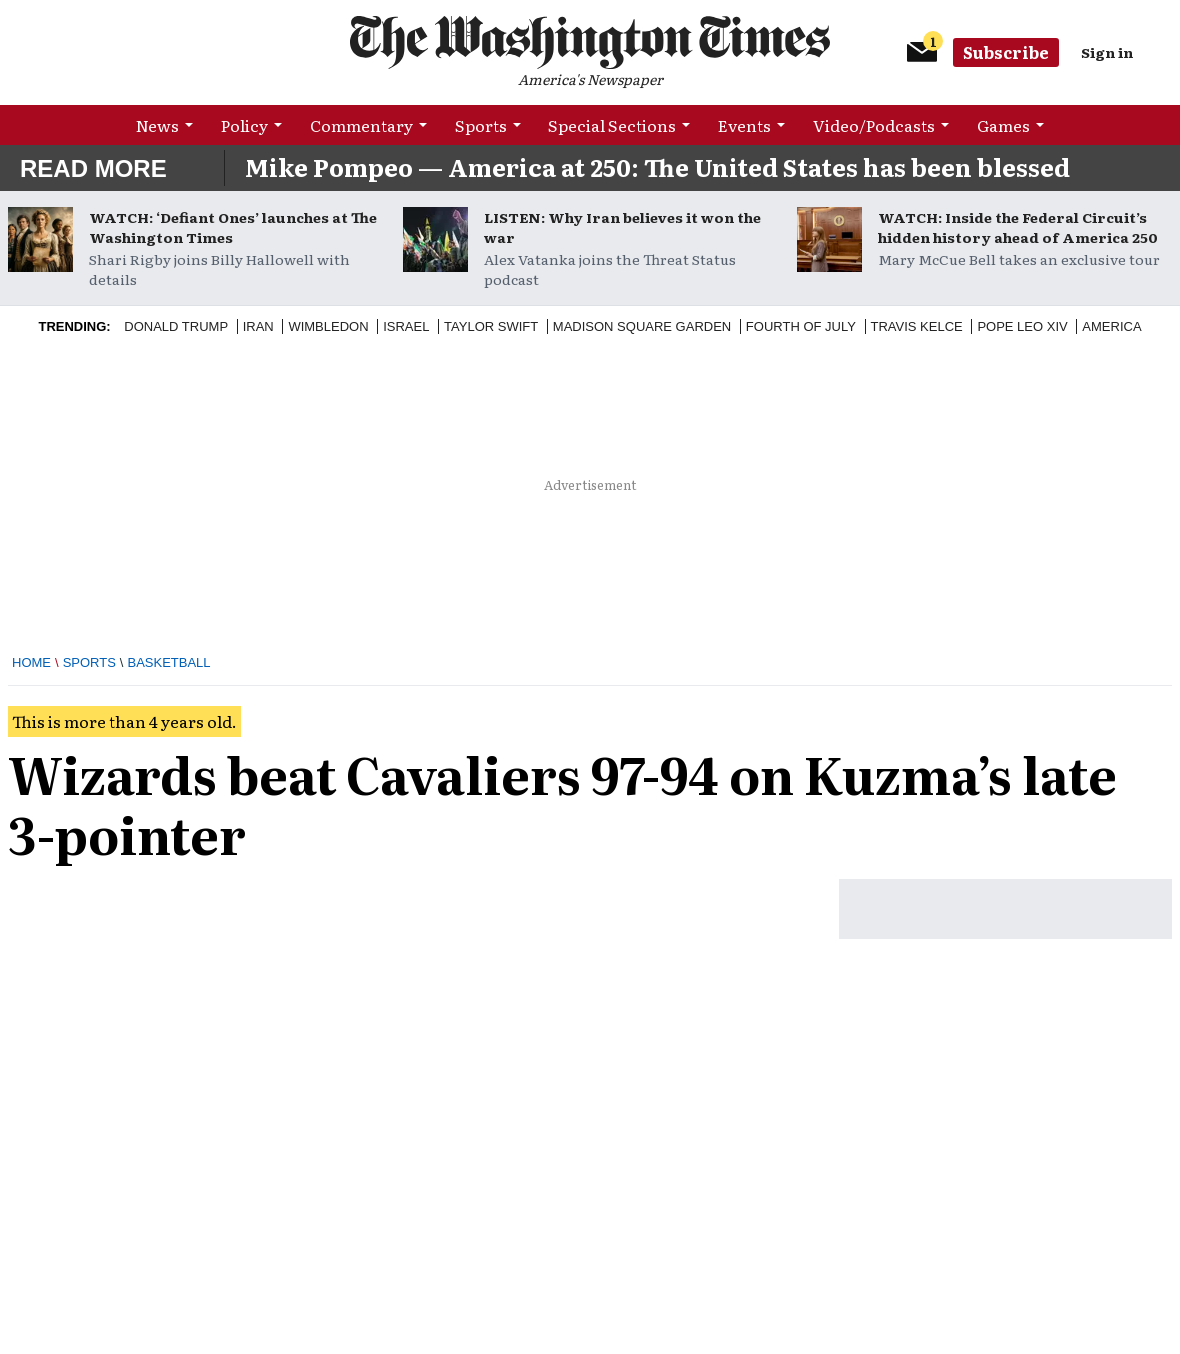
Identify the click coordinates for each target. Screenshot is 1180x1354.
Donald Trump (176, 326)
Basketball (168, 662)
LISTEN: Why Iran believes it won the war (622, 227)
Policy (244, 125)
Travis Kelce (917, 326)
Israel (406, 326)
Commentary (361, 125)
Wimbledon (328, 326)
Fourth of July (801, 326)
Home (31, 662)
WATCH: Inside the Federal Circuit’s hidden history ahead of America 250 (1018, 227)
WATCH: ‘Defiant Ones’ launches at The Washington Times (233, 227)
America (1111, 326)
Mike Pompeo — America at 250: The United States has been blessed (657, 166)
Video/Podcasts (874, 125)
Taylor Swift (491, 326)
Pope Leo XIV (1022, 326)
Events (744, 125)
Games (1003, 125)
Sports (481, 125)
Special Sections (612, 125)
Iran (258, 326)
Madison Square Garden (642, 326)
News (157, 125)
